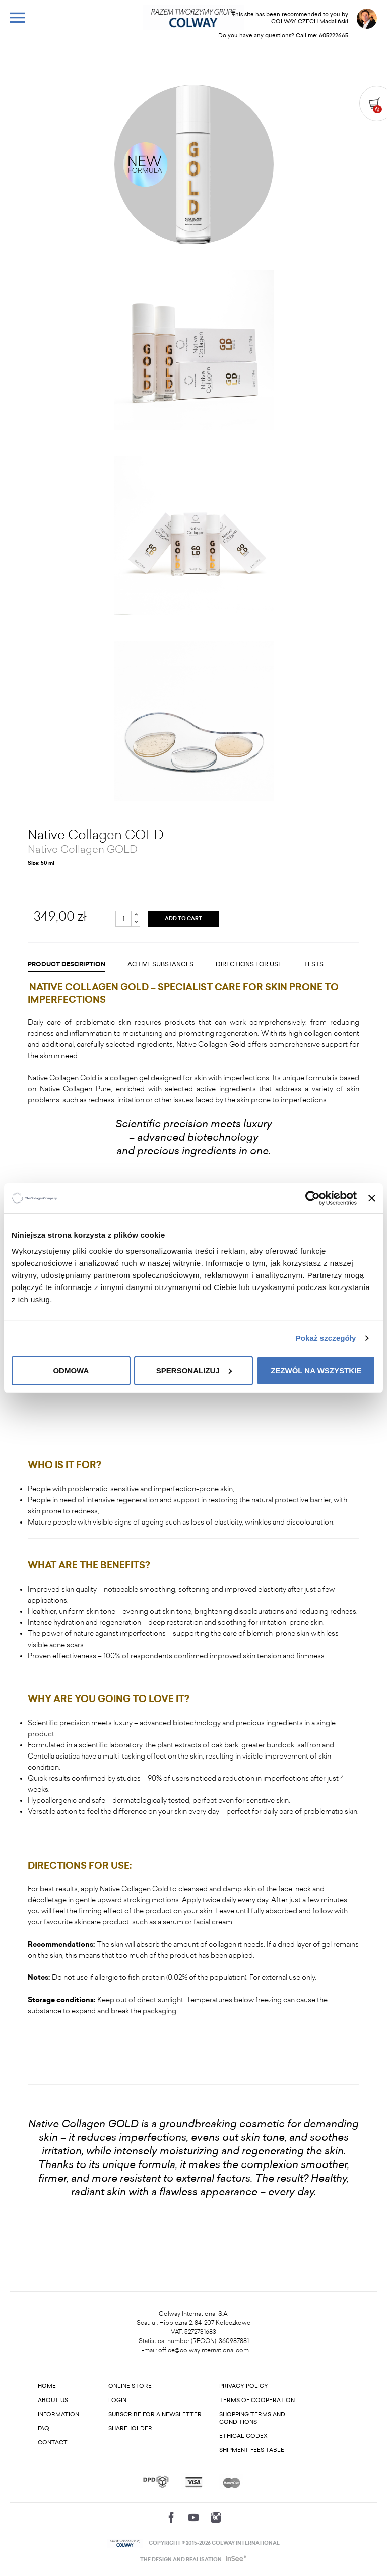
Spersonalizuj (194, 1370)
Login (117, 2400)
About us (53, 2400)
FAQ (43, 2428)
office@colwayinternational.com (203, 2350)
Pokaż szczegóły (326, 1338)
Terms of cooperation (257, 2400)
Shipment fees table (251, 2450)
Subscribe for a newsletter (155, 2414)
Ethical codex (243, 2436)
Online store (130, 2386)
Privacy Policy (243, 2386)
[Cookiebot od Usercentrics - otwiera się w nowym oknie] (313, 1198)
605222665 (333, 35)
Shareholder (130, 2428)
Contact (53, 2442)
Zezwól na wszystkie (316, 1370)
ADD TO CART (183, 919)
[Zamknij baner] (371, 1198)
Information (58, 2414)
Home (47, 2386)
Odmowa (71, 1370)
